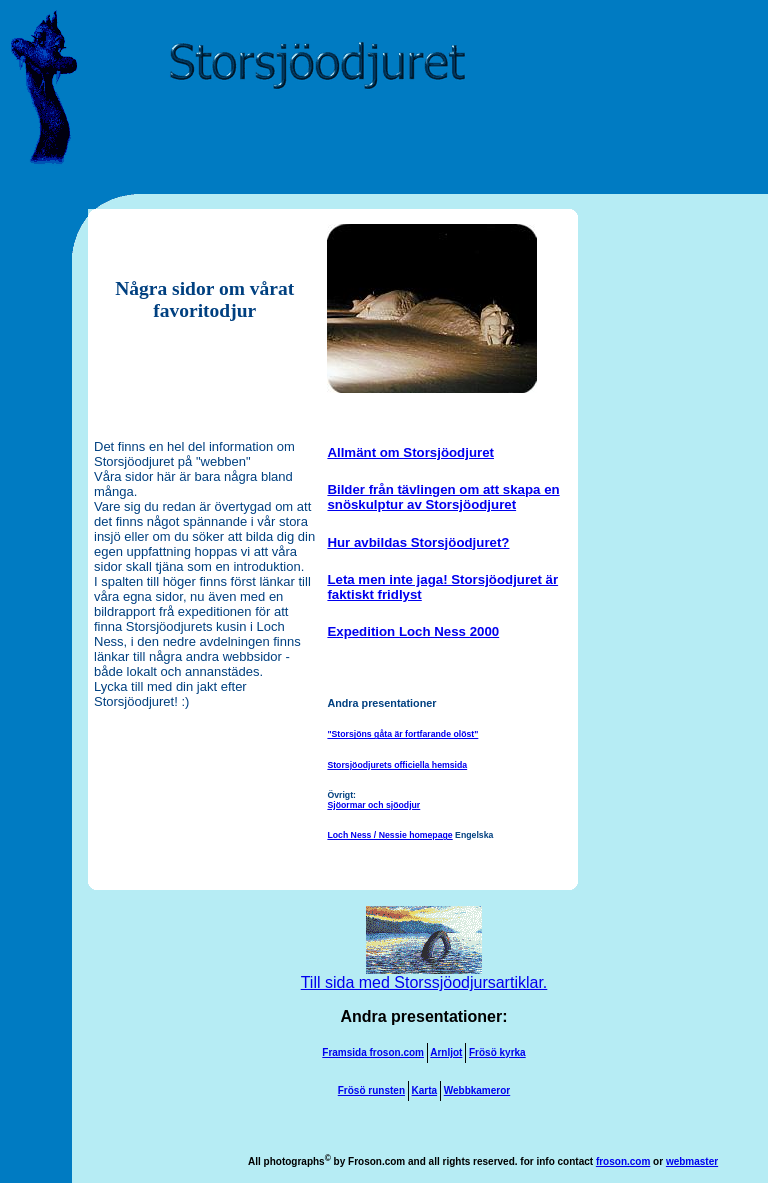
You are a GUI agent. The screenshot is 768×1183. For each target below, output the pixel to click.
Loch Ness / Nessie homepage (389, 835)
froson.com (623, 1161)
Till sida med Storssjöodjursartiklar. (424, 975)
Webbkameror (477, 1090)
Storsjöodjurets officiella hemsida (397, 765)
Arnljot (446, 1052)
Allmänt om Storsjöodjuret (410, 452)
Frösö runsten (371, 1090)
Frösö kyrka (497, 1052)
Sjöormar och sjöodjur (373, 805)
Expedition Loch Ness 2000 (413, 631)
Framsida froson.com (373, 1052)
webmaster (692, 1161)
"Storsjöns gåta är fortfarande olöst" (402, 734)
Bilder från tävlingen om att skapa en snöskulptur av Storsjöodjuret (443, 497)
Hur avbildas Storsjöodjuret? (418, 542)
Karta (425, 1090)
